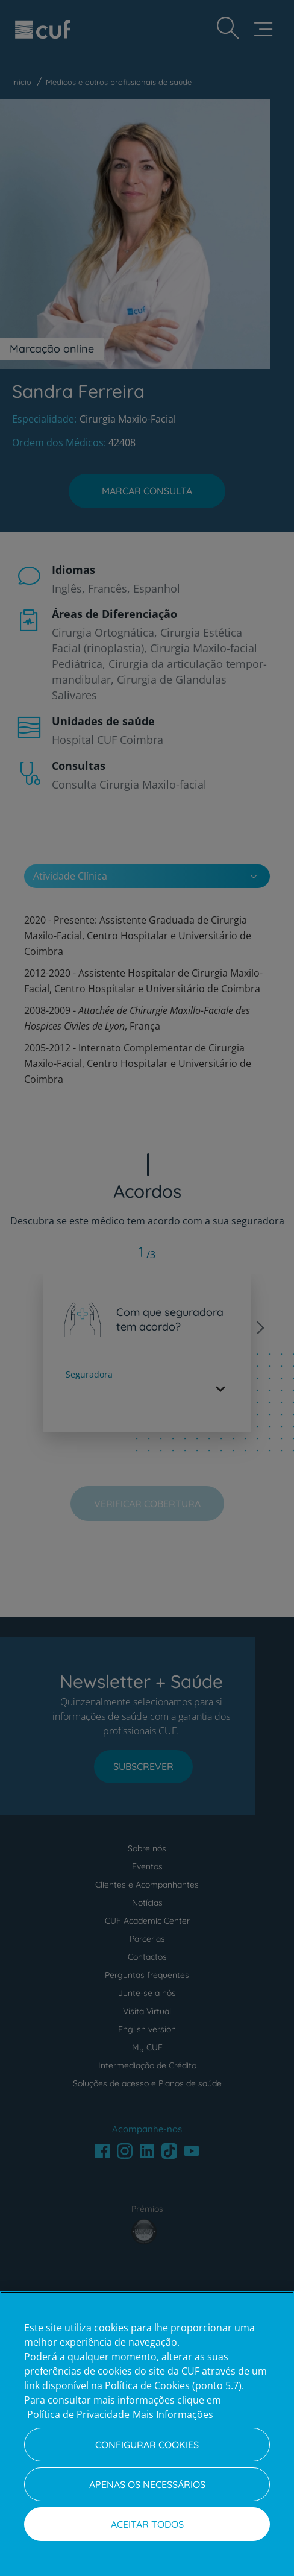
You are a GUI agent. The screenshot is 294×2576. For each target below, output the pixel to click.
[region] (147, 2433)
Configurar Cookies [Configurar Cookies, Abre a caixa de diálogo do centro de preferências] (147, 2445)
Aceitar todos (147, 2524)
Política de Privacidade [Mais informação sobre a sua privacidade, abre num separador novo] (78, 2414)
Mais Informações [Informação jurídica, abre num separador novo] (173, 2414)
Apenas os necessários (147, 2484)
